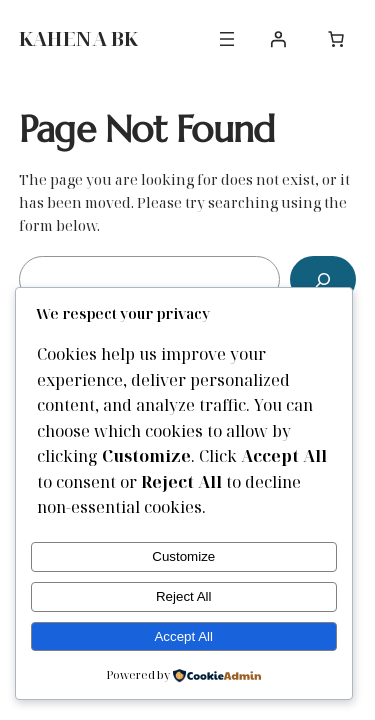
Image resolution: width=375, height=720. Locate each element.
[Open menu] (227, 39)
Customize (183, 556)
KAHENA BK (78, 38)
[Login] (278, 39)
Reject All (184, 596)
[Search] (323, 279)
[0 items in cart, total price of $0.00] (336, 39)
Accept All (183, 636)
